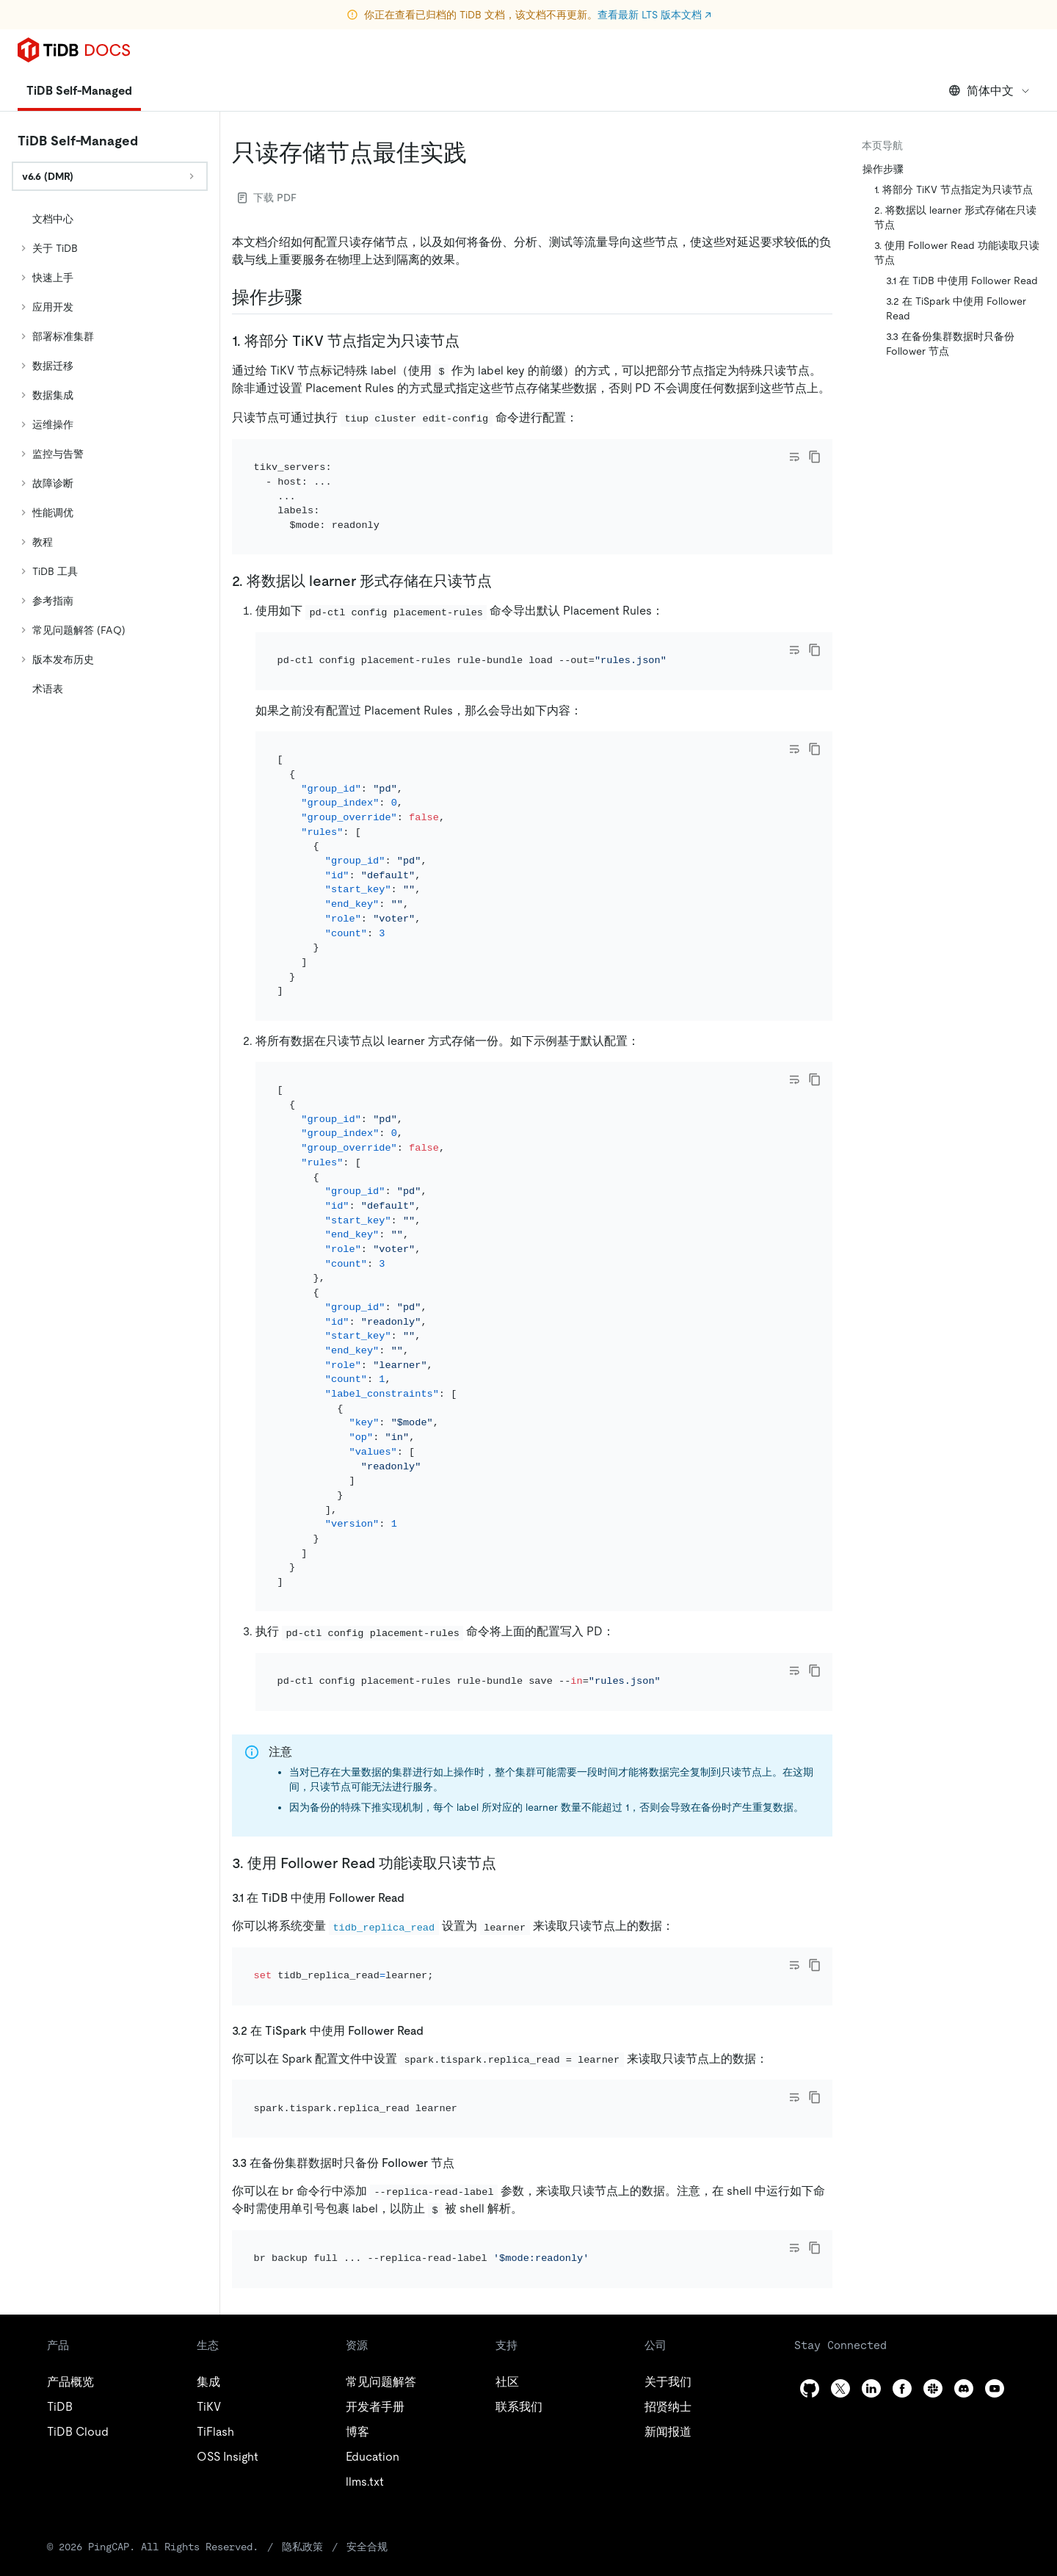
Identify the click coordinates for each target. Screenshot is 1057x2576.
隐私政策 (249, 2386)
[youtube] (994, 2228)
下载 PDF (267, 197)
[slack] (933, 2228)
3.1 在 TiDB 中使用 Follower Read (962, 280)
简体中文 (989, 91)
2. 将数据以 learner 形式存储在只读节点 (955, 217)
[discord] (963, 2228)
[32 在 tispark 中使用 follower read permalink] (435, 1910)
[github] (809, 2228)
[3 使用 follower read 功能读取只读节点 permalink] (508, 1763)
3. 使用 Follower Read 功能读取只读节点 (956, 252)
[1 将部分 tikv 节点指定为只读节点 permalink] (471, 340)
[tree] (110, 454)
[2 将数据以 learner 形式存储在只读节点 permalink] (503, 561)
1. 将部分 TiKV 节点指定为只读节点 (953, 189)
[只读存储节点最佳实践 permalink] (478, 152)
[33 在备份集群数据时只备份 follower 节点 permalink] (466, 2023)
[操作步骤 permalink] (314, 297)
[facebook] (902, 2228)
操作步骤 (883, 169)
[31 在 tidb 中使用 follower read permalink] (416, 1797)
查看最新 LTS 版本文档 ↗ (654, 15)
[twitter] (840, 2228)
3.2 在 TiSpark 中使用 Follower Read (956, 308)
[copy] (814, 456)
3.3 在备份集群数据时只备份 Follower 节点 (950, 343)
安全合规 (311, 2386)
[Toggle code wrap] (794, 456)
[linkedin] (871, 2228)
